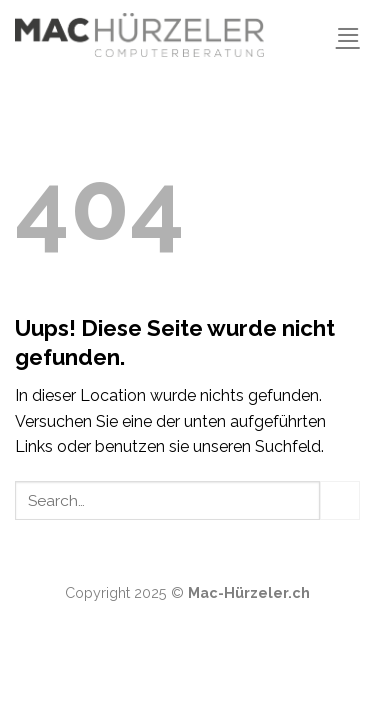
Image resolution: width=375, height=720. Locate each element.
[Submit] (340, 500)
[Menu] (348, 34)
